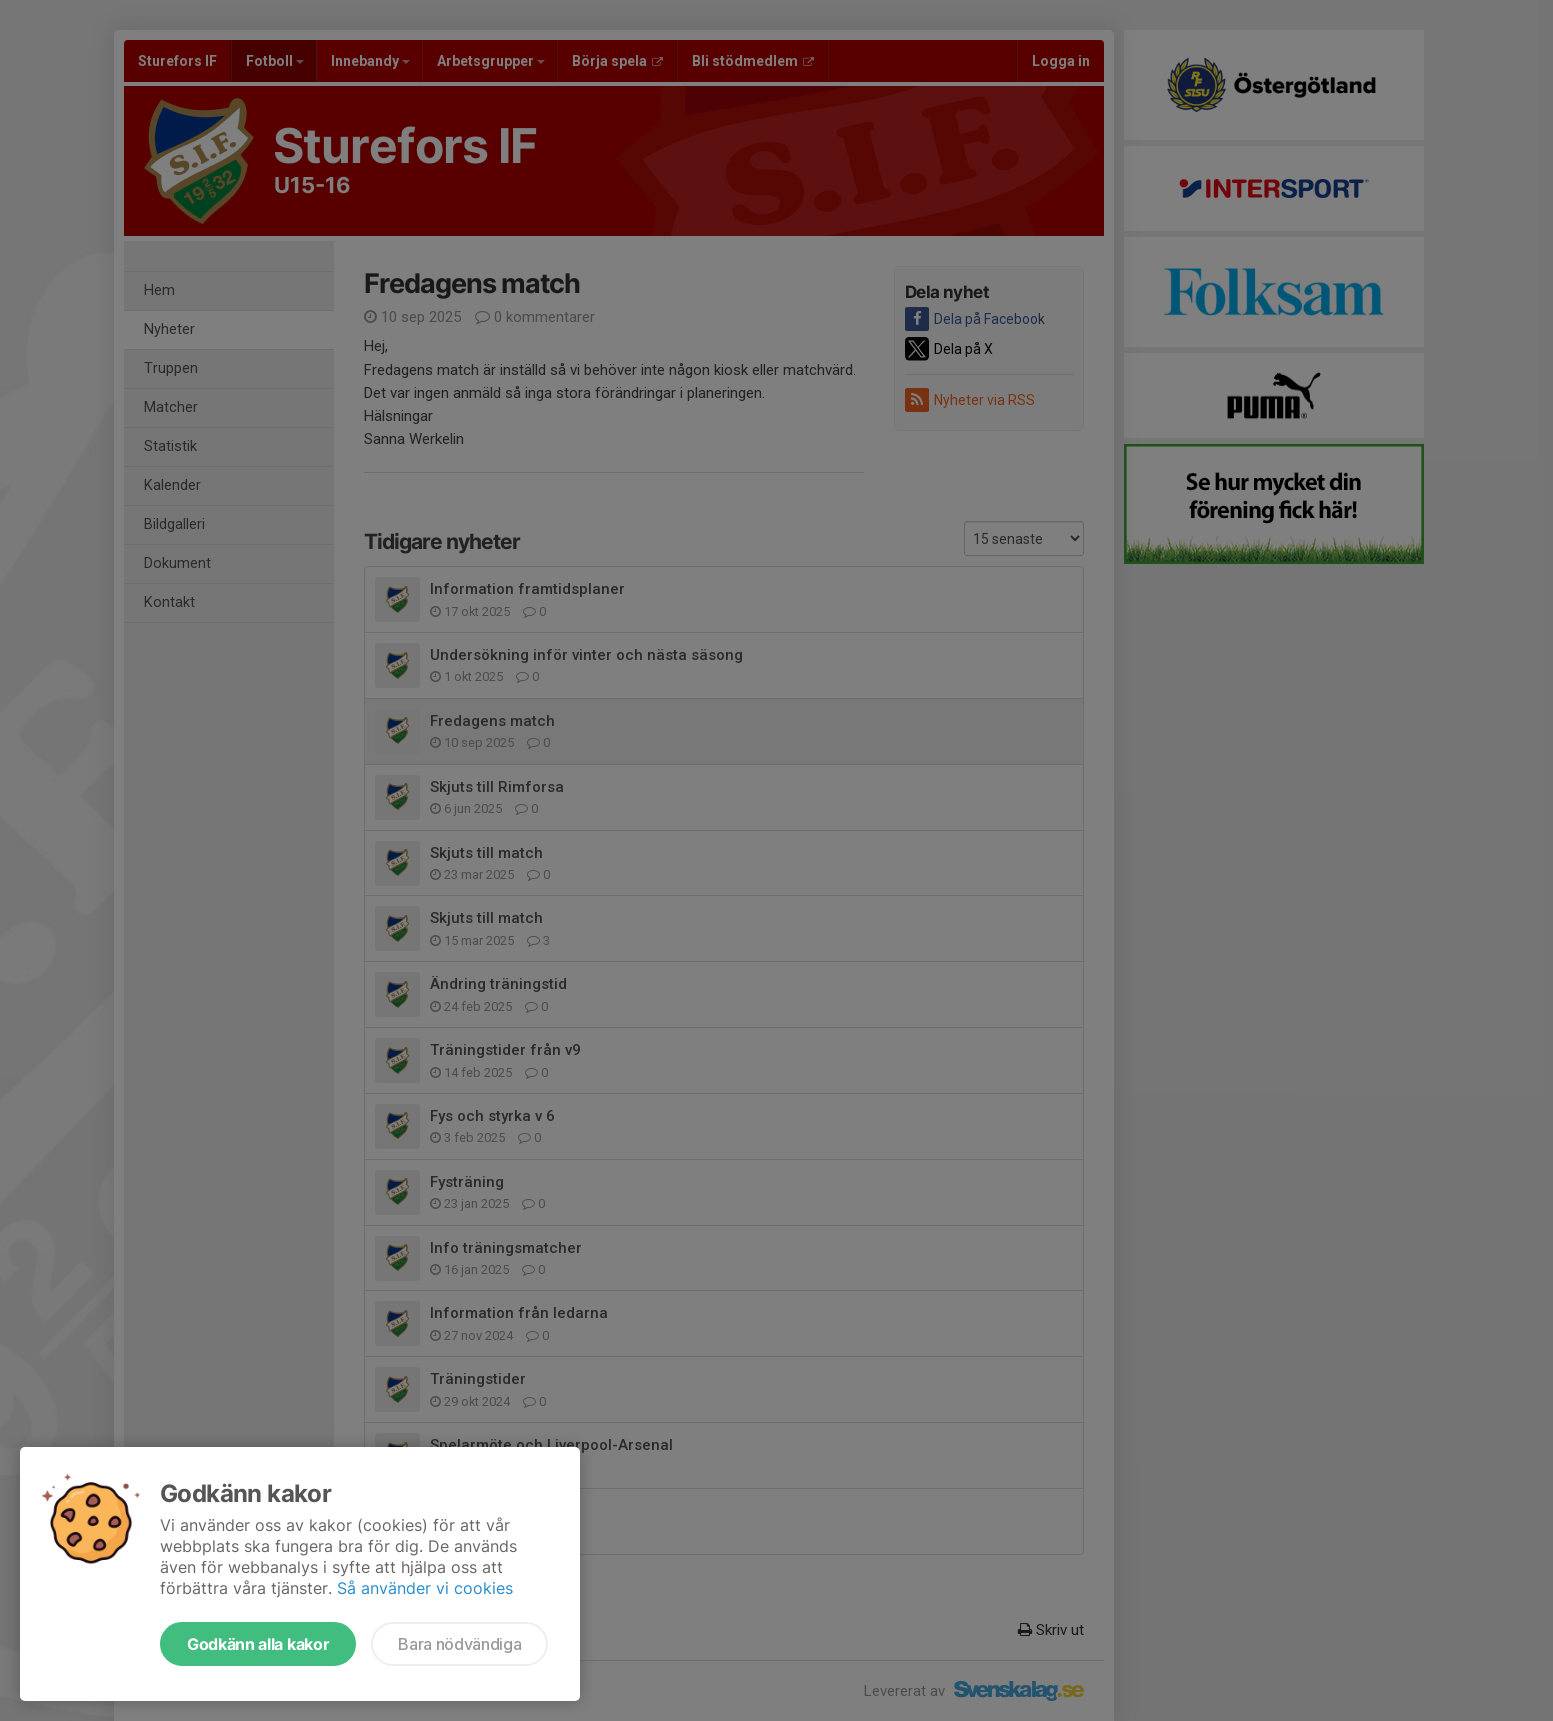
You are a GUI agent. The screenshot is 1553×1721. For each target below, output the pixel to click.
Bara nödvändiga (459, 1644)
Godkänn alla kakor (258, 1644)
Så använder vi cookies (425, 1588)
